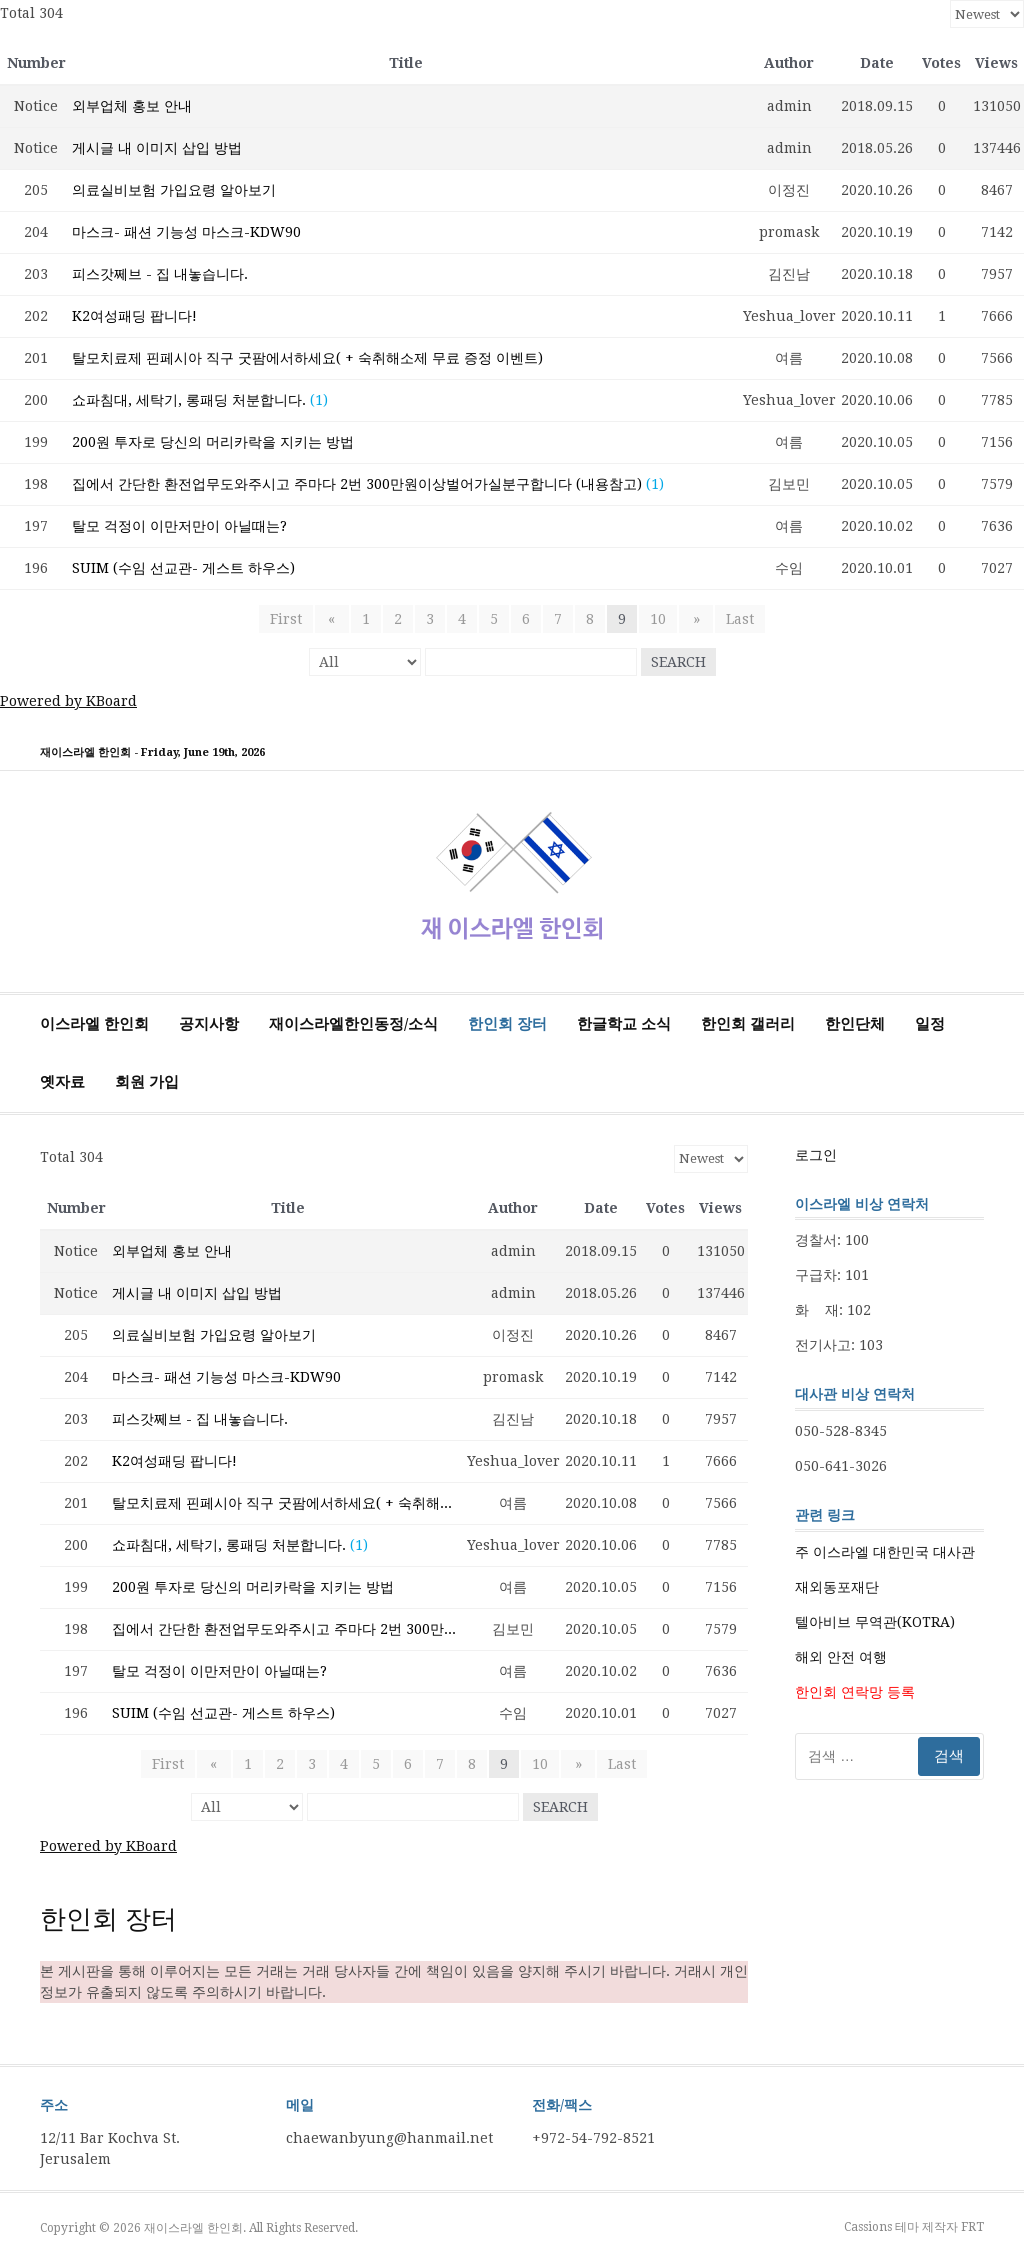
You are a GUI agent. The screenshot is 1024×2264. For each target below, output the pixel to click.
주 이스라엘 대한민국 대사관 (885, 1552)
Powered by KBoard (68, 701)
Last (735, 619)
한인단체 (855, 1024)
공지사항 (209, 1024)
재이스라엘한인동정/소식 (353, 1024)
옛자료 (62, 1082)
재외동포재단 (837, 1587)
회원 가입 (147, 1082)
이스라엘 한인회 (94, 1024)
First (291, 619)
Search (678, 662)
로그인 (816, 1155)
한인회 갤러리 (748, 1024)
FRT (972, 2227)
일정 (930, 1024)
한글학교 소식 (624, 1024)
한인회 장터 (507, 1024)
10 (658, 619)
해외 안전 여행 (841, 1657)
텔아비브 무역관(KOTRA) (875, 1622)
